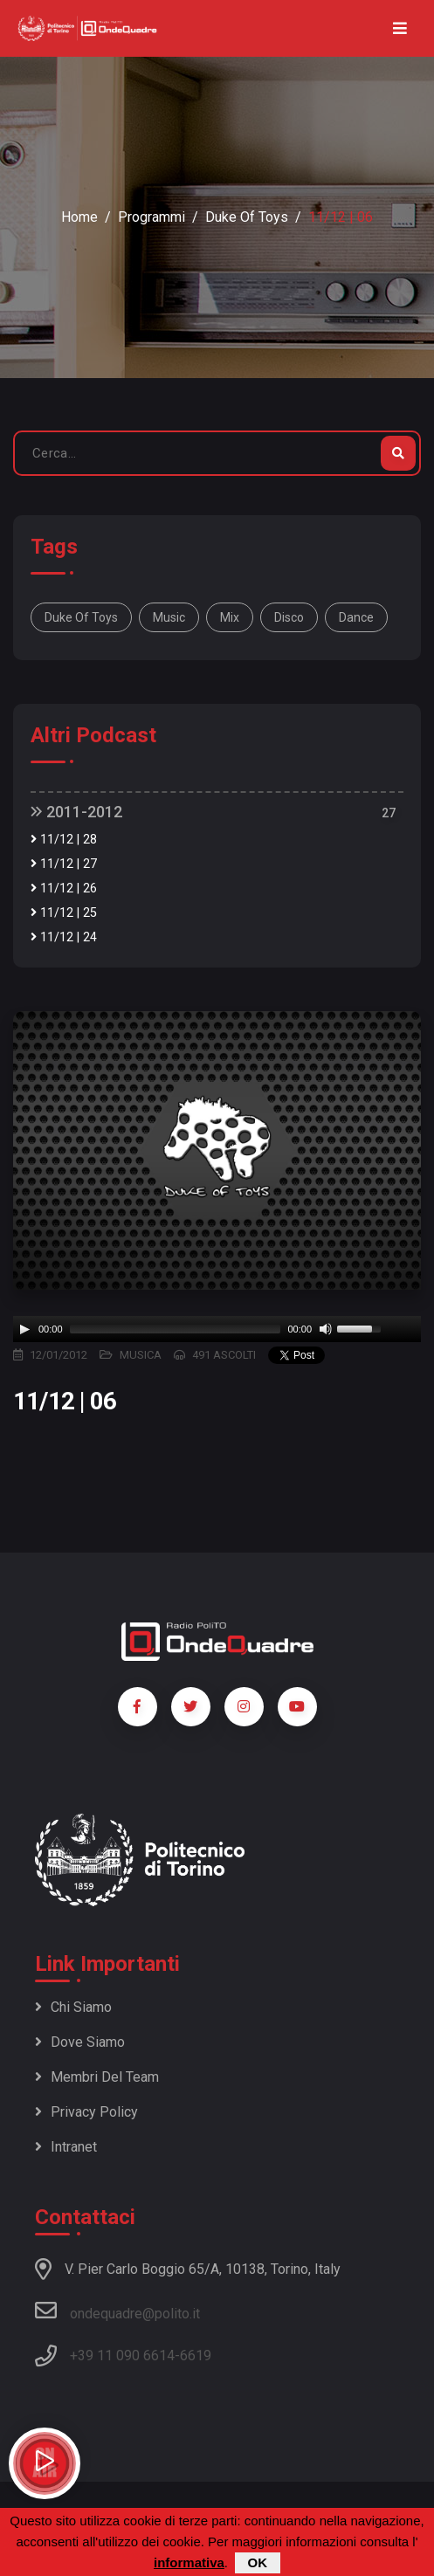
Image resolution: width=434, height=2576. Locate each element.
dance (356, 617)
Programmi (151, 217)
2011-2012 (76, 811)
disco (289, 617)
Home (79, 217)
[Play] (24, 1329)
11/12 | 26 (64, 888)
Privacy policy (86, 2112)
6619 (195, 2355)
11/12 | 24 (64, 937)
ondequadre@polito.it (117, 2310)
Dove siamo (80, 2042)
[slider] (175, 1329)
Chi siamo (73, 2007)
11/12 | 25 (64, 913)
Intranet (66, 2147)
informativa (189, 2562)
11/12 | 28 (64, 839)
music (169, 617)
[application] (217, 1329)
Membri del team (97, 2077)
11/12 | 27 (64, 864)
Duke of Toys (246, 217)
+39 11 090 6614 (122, 2355)
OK (258, 2562)
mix (229, 617)
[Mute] (326, 1329)
